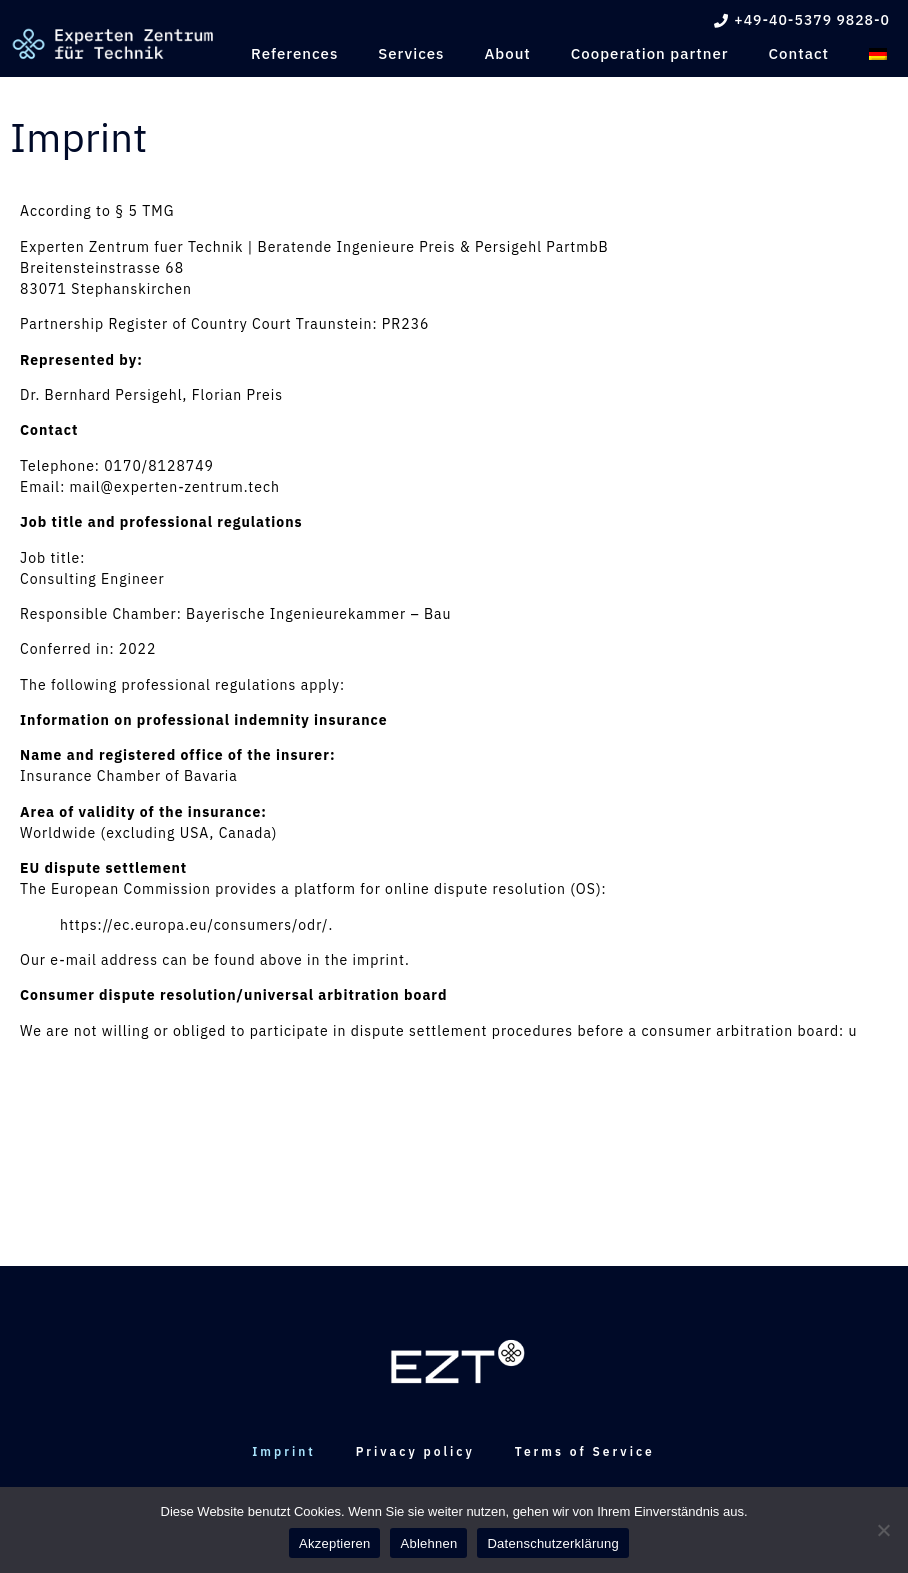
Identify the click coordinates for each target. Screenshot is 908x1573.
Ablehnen (428, 1543)
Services (411, 53)
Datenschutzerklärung (552, 1543)
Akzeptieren (334, 1543)
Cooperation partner (650, 53)
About (507, 53)
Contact (799, 53)
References (294, 53)
